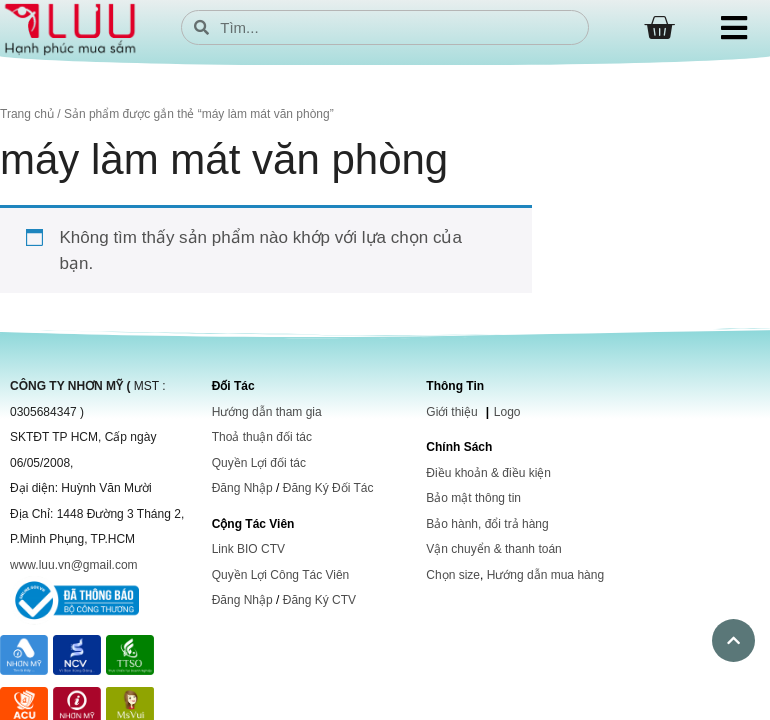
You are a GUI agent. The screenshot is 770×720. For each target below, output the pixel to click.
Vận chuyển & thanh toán (493, 549)
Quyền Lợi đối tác (259, 463)
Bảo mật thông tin (473, 498)
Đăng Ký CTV (319, 600)
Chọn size (453, 575)
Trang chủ (27, 114)
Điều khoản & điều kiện (488, 473)
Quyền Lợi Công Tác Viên (281, 575)
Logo (507, 412)
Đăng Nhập (242, 488)
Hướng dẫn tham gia (267, 412)
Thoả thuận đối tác (262, 437)
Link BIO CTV (248, 549)
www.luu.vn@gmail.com (74, 565)
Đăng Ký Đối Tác (328, 488)
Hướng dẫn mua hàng (545, 575)
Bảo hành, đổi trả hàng (487, 524)
